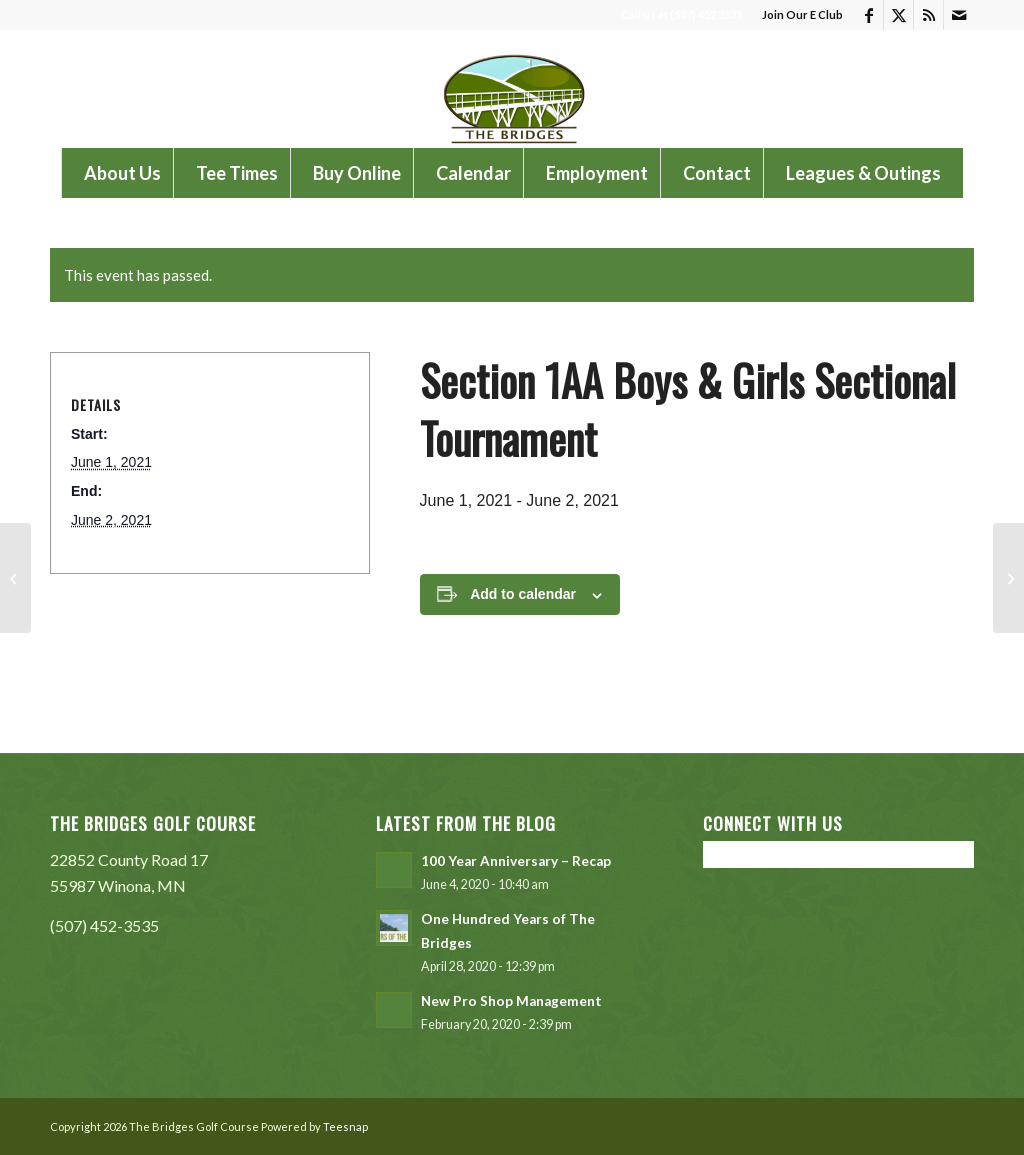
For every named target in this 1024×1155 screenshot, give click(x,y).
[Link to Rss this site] (928, 15)
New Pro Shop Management (511, 1001)
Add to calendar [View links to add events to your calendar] (523, 594)
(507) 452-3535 (104, 925)
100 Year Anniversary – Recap (516, 861)
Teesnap (345, 1126)
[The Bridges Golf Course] (512, 89)
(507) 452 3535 (706, 14)
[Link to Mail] (959, 15)
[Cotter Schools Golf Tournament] (1008, 578)
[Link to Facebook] (868, 15)
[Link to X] (898, 15)
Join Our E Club (802, 14)
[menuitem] (797, 15)
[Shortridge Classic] (15, 578)
